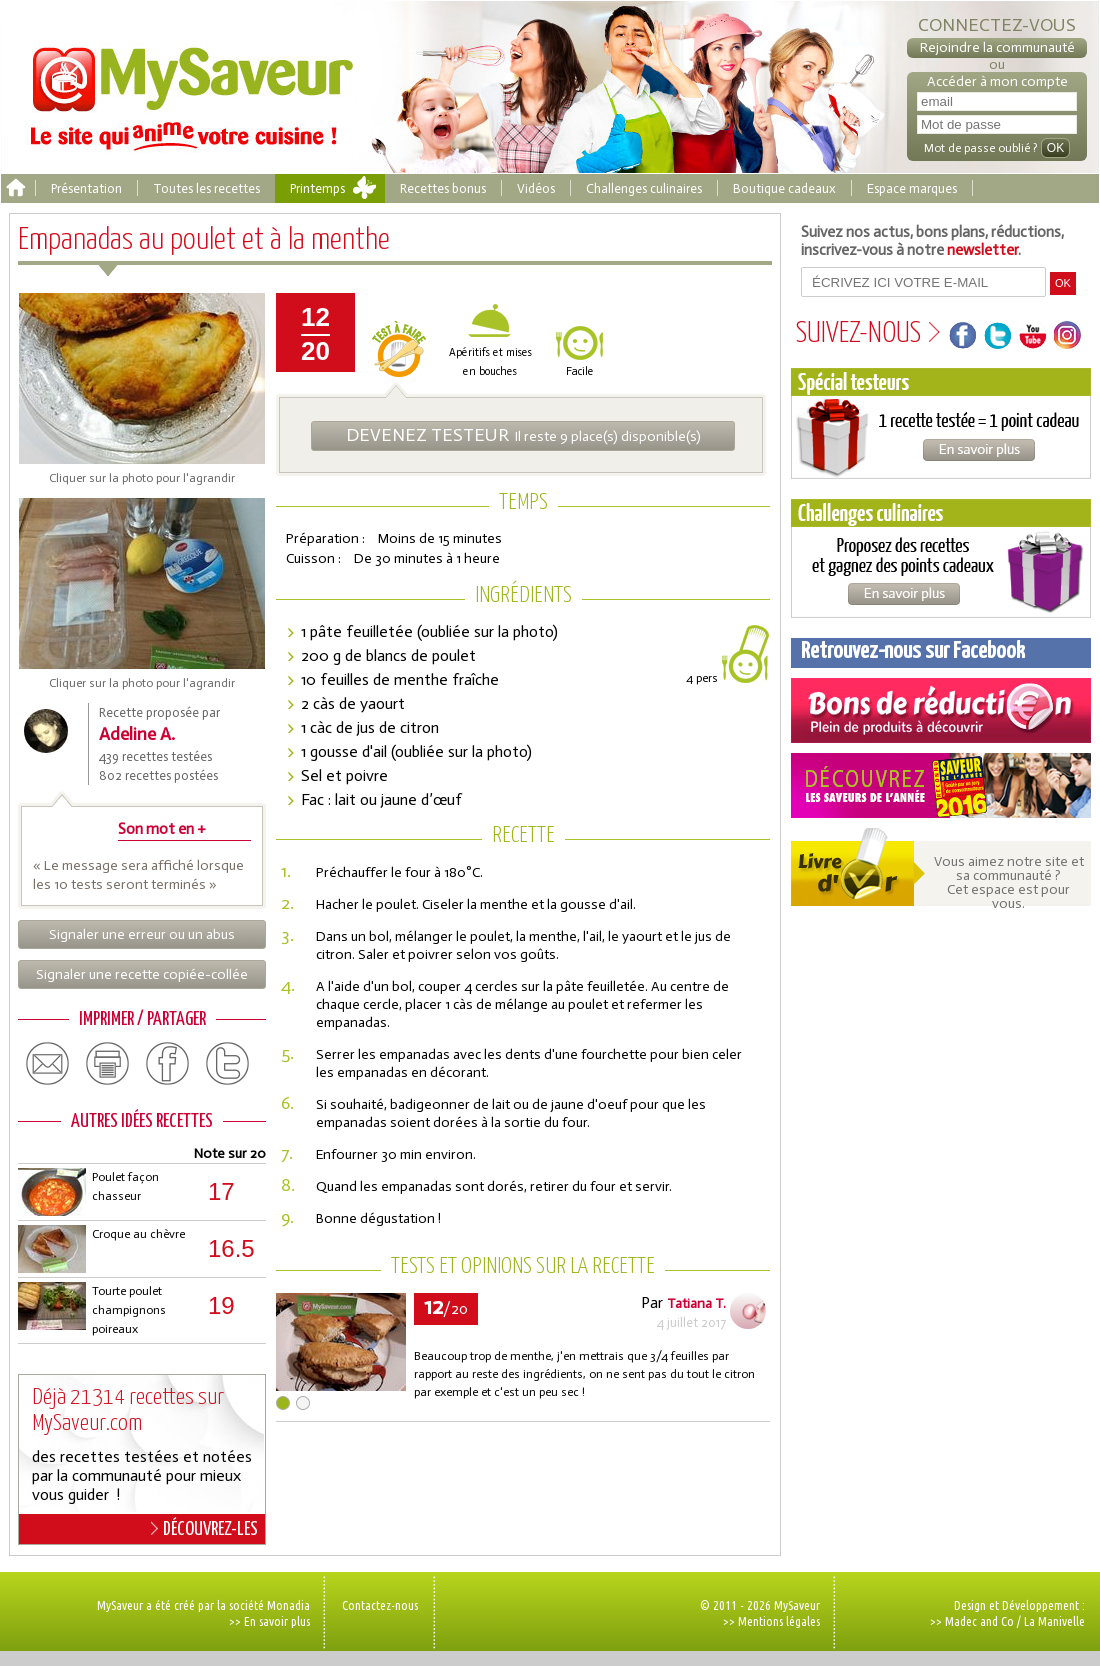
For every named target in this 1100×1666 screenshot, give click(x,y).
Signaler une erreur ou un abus (142, 934)
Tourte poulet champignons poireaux (129, 1310)
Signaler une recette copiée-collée (142, 974)
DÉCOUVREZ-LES (204, 1529)
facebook (168, 1064)
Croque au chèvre (138, 1234)
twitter (228, 1064)
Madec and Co (979, 1621)
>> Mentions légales (771, 1621)
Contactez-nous (380, 1605)
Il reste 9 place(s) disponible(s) (523, 435)
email (48, 1064)
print (108, 1064)
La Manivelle (1054, 1621)
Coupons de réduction (941, 710)
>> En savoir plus (269, 1621)
